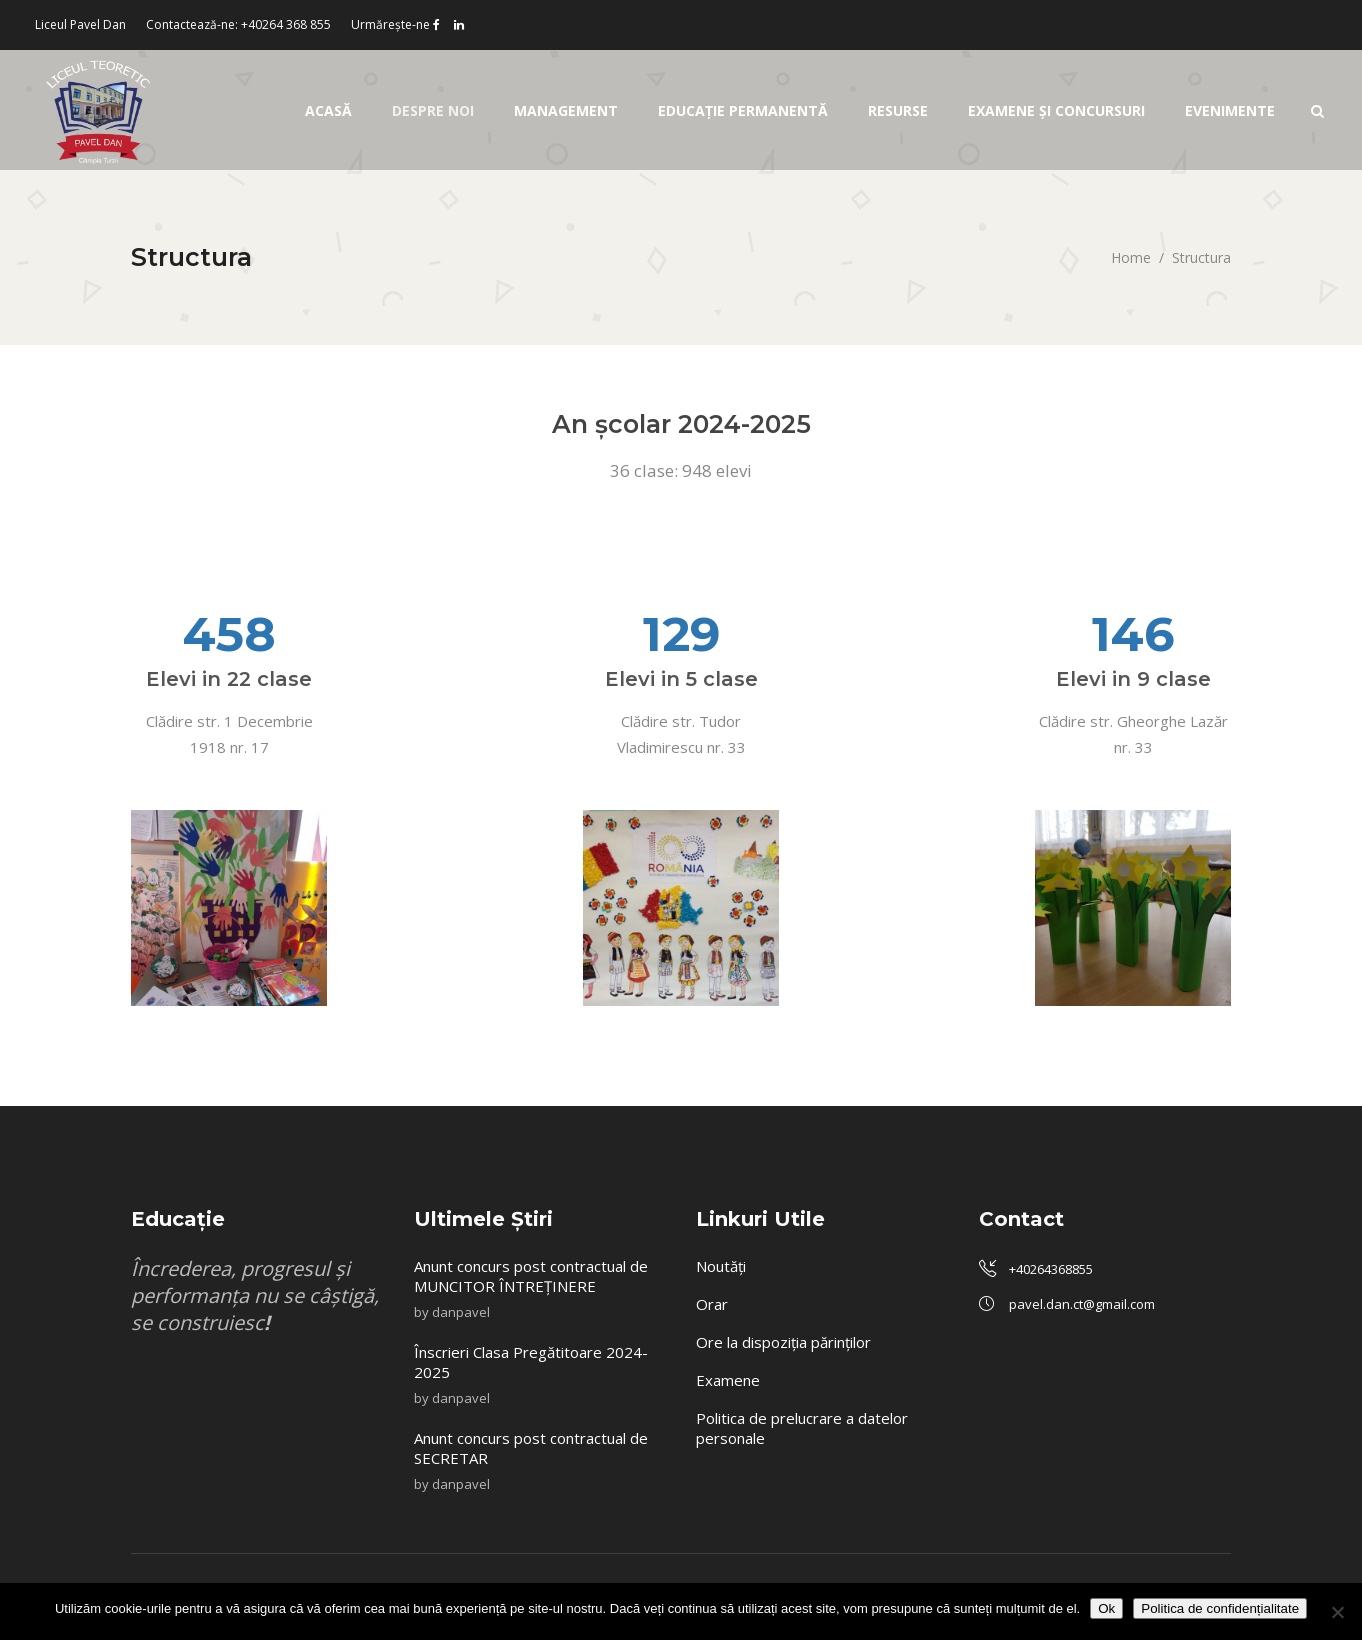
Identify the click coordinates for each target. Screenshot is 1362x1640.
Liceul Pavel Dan (80, 24)
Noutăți (721, 1266)
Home (1131, 257)
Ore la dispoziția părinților (783, 1342)
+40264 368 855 (286, 24)
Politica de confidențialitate (1220, 1608)
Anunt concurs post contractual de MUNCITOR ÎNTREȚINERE (531, 1276)
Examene (728, 1380)
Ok (1106, 1608)
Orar (712, 1304)
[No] (1337, 1612)
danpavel (461, 1312)
